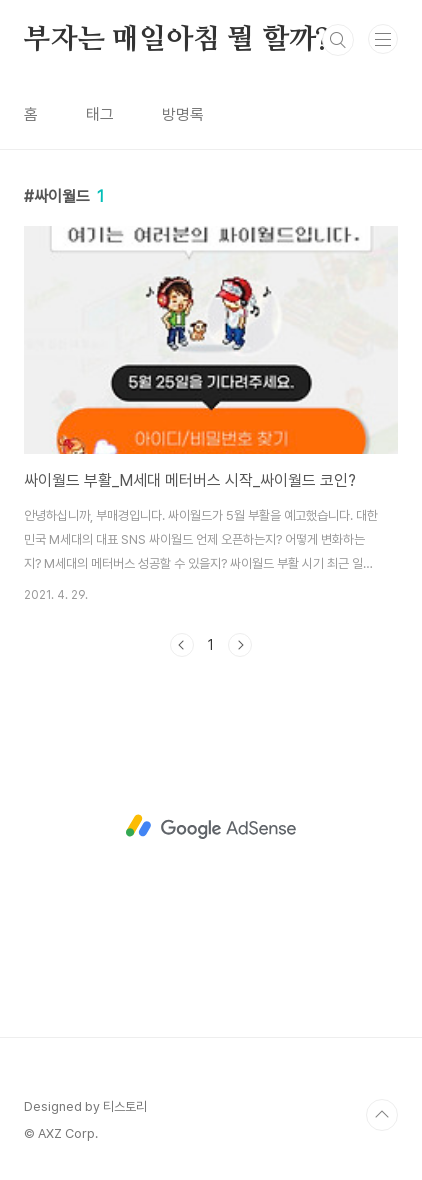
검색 (338, 40)
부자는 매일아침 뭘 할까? (177, 40)
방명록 (183, 114)
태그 (100, 114)
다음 (240, 645)
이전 (182, 645)
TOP (382, 1115)
